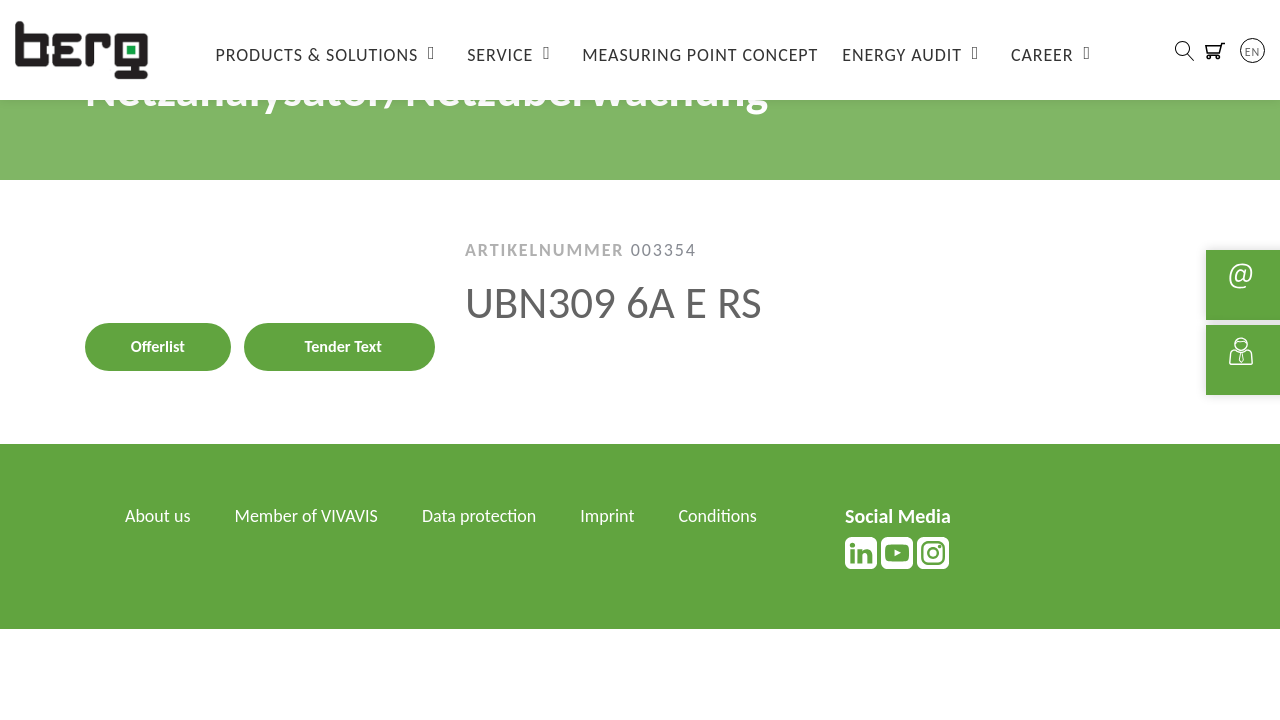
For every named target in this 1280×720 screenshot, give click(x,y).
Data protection (479, 516)
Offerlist (158, 346)
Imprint (607, 516)
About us (157, 516)
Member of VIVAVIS (306, 516)
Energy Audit (902, 55)
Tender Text (343, 346)
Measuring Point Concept (700, 55)
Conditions (718, 516)
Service (500, 55)
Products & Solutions (317, 55)
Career (1042, 55)
